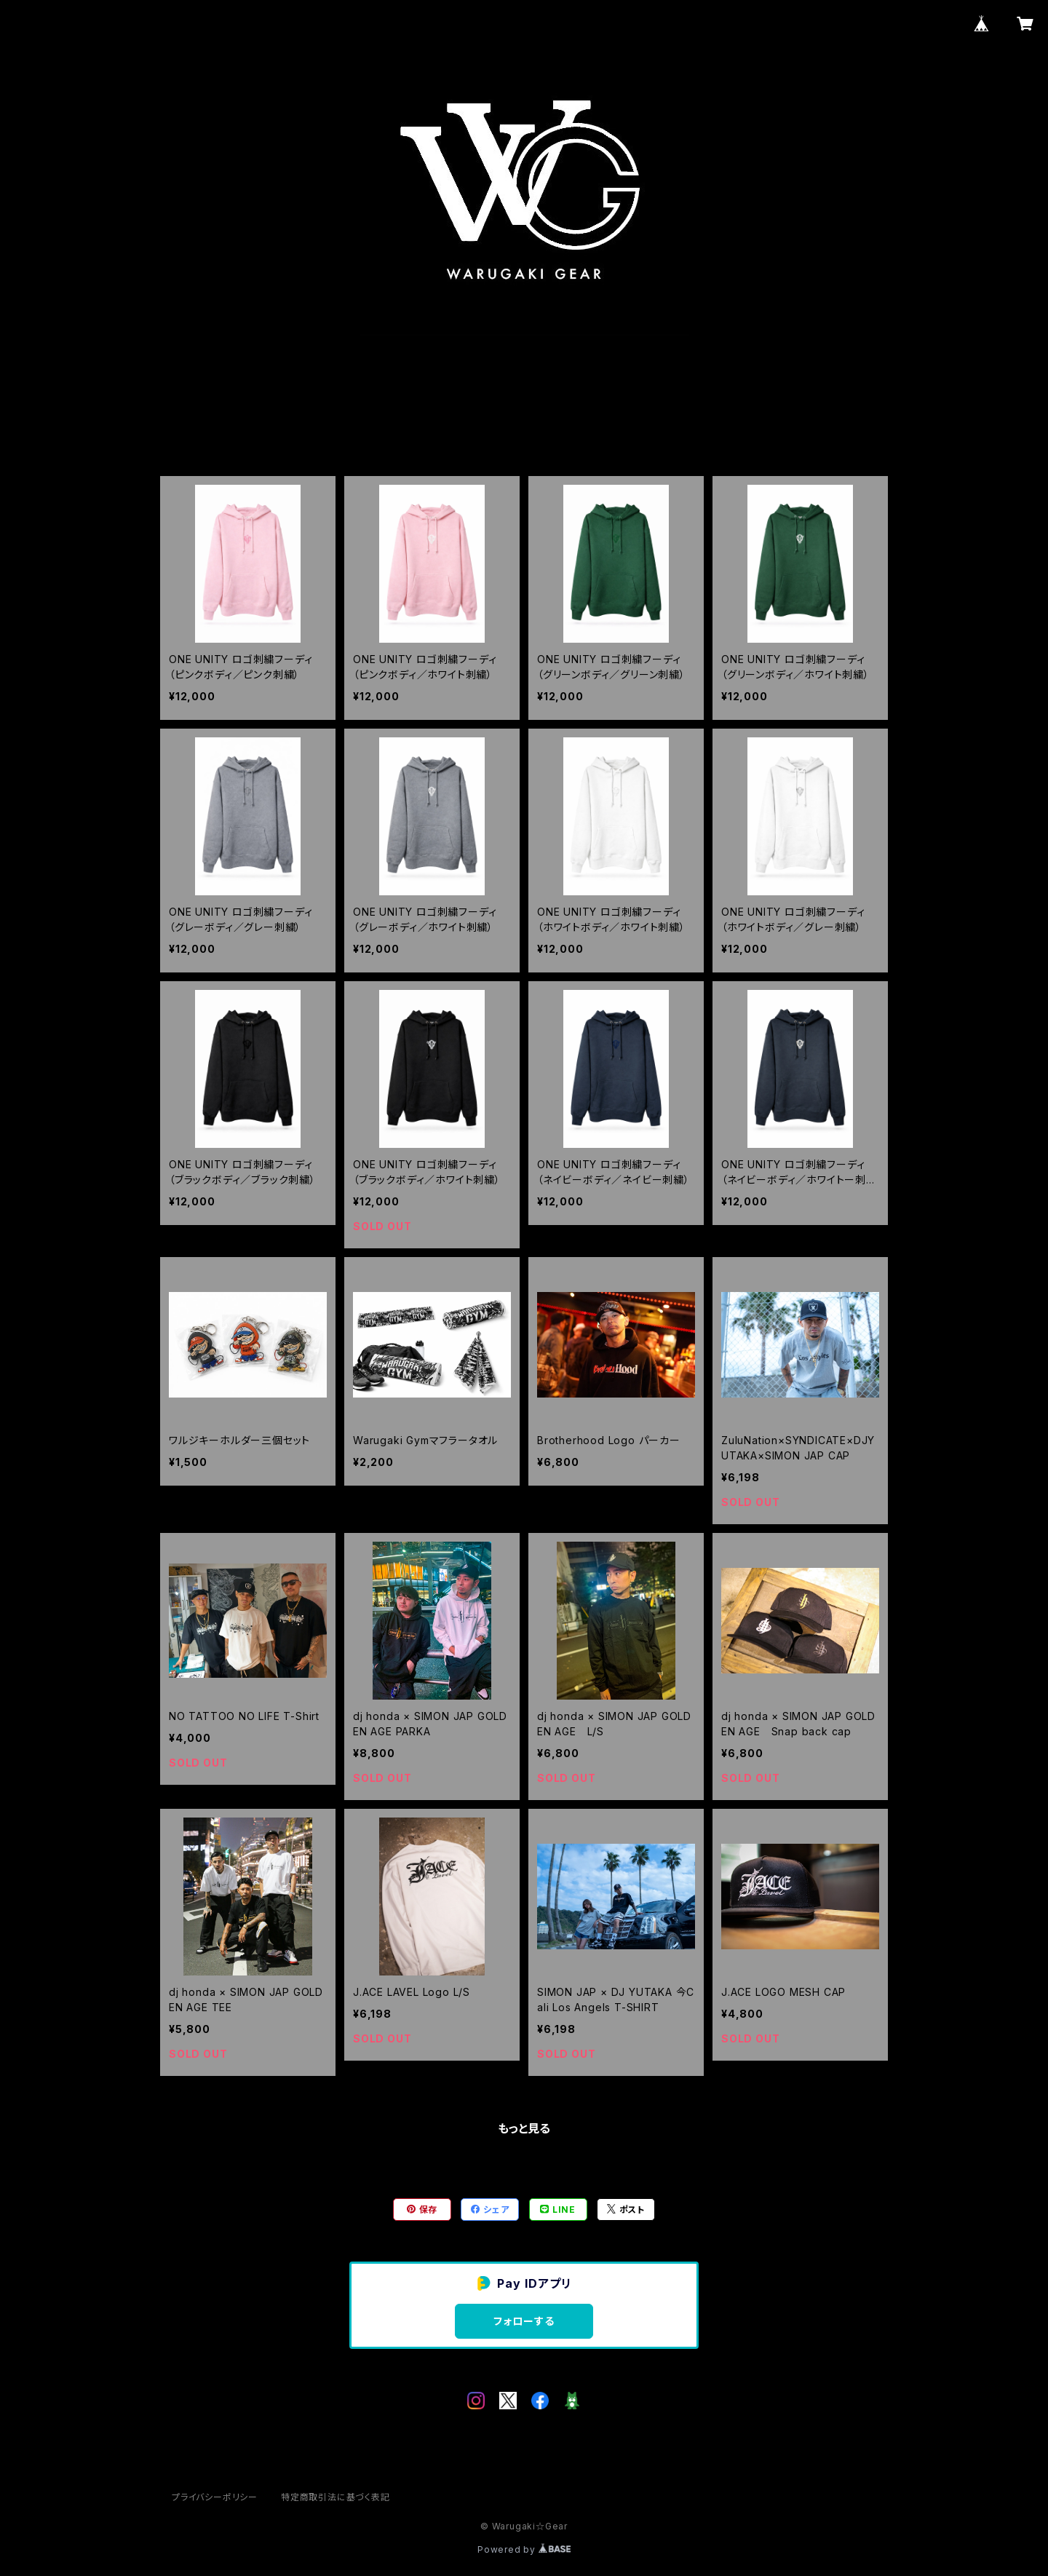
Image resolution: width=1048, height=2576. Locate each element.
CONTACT (587, 409)
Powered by (524, 2549)
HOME (449, 409)
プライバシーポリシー (215, 2497)
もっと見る (524, 2128)
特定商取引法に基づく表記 (335, 2497)
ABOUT (512, 409)
